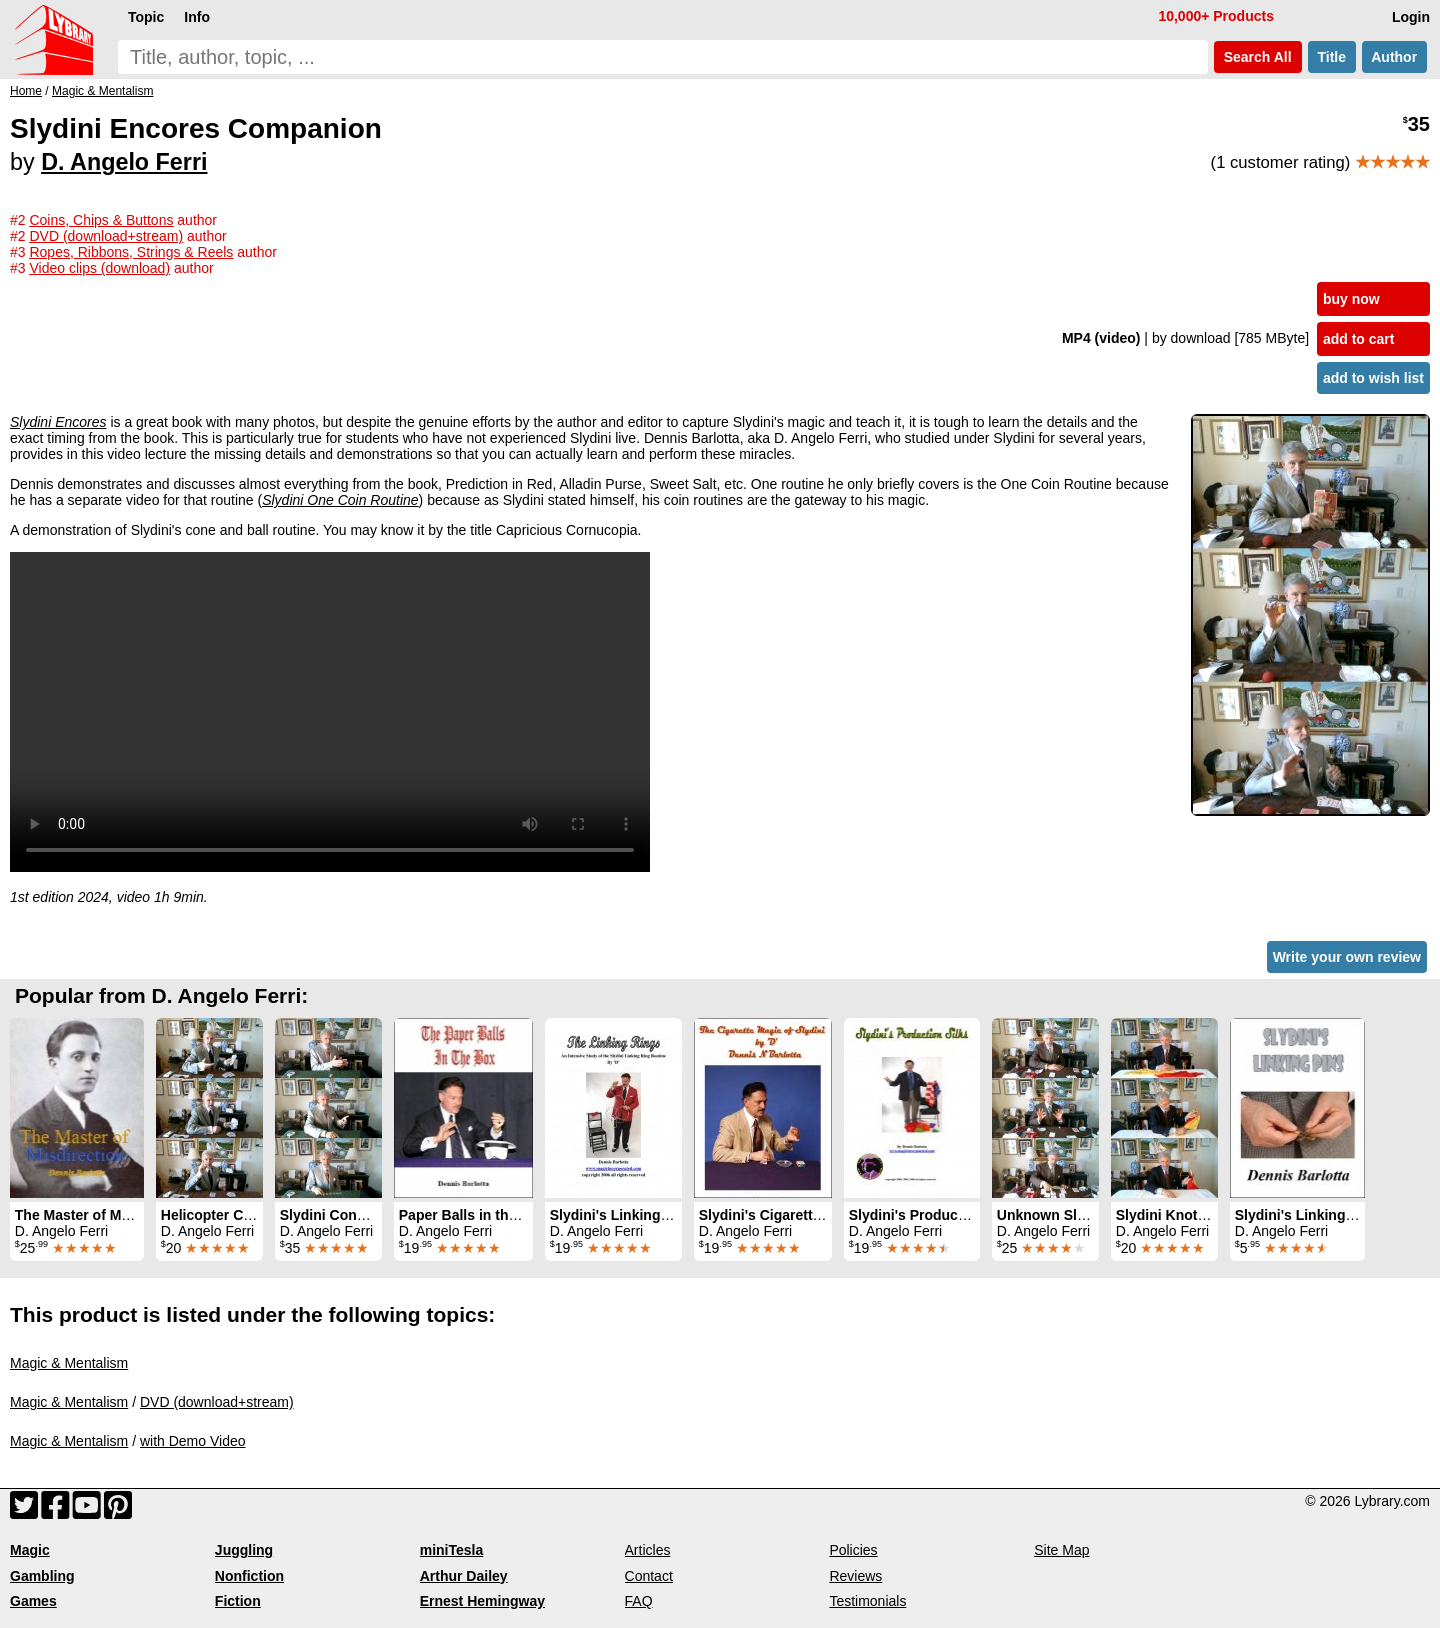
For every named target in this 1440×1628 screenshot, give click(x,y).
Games (33, 1601)
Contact (649, 1576)
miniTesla (452, 1550)
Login (1411, 17)
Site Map (1061, 1550)
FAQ (639, 1601)
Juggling (244, 1550)
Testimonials (867, 1601)
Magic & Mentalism (69, 1363)
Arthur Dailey (464, 1576)
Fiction (238, 1601)
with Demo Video (193, 1441)
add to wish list (1373, 378)
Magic (30, 1550)
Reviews (855, 1576)
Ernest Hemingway (482, 1601)
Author (1394, 57)
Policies (853, 1550)
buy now (1351, 299)
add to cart (1359, 339)
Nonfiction (249, 1576)
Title (1332, 57)
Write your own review (1347, 957)
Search (1258, 57)
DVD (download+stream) (217, 1402)
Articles (648, 1550)
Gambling (42, 1576)
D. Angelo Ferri (124, 162)
